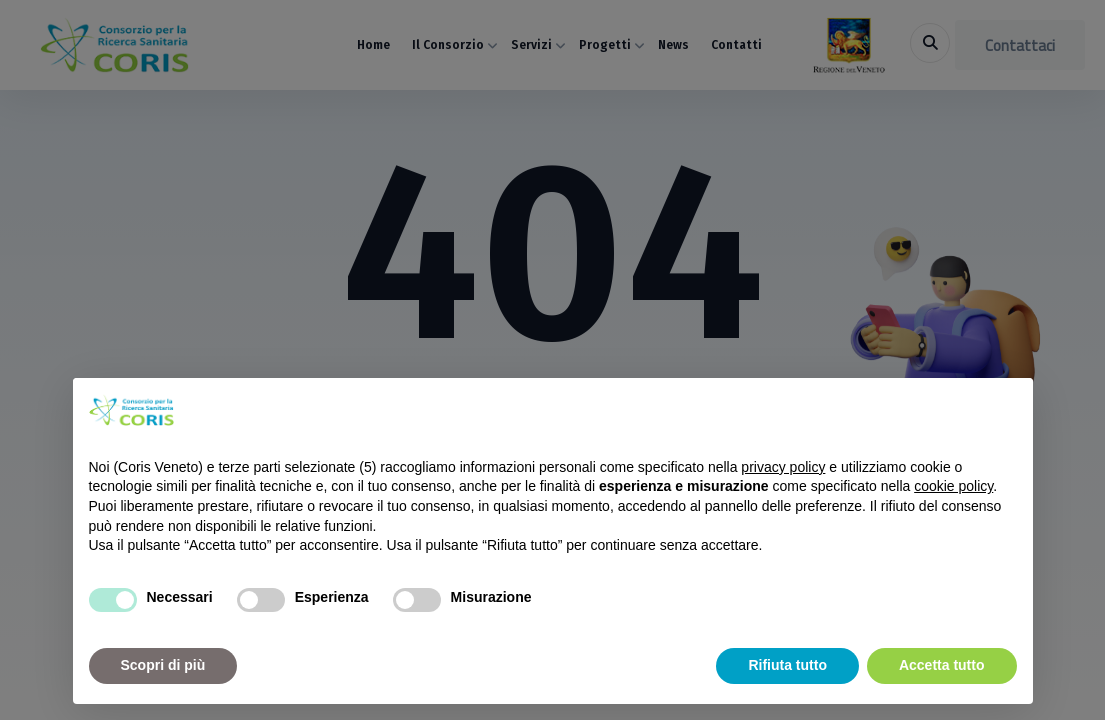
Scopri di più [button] (163, 665)
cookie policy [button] (953, 486)
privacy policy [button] (783, 467)
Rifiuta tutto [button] (787, 665)
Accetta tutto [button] (942, 665)
